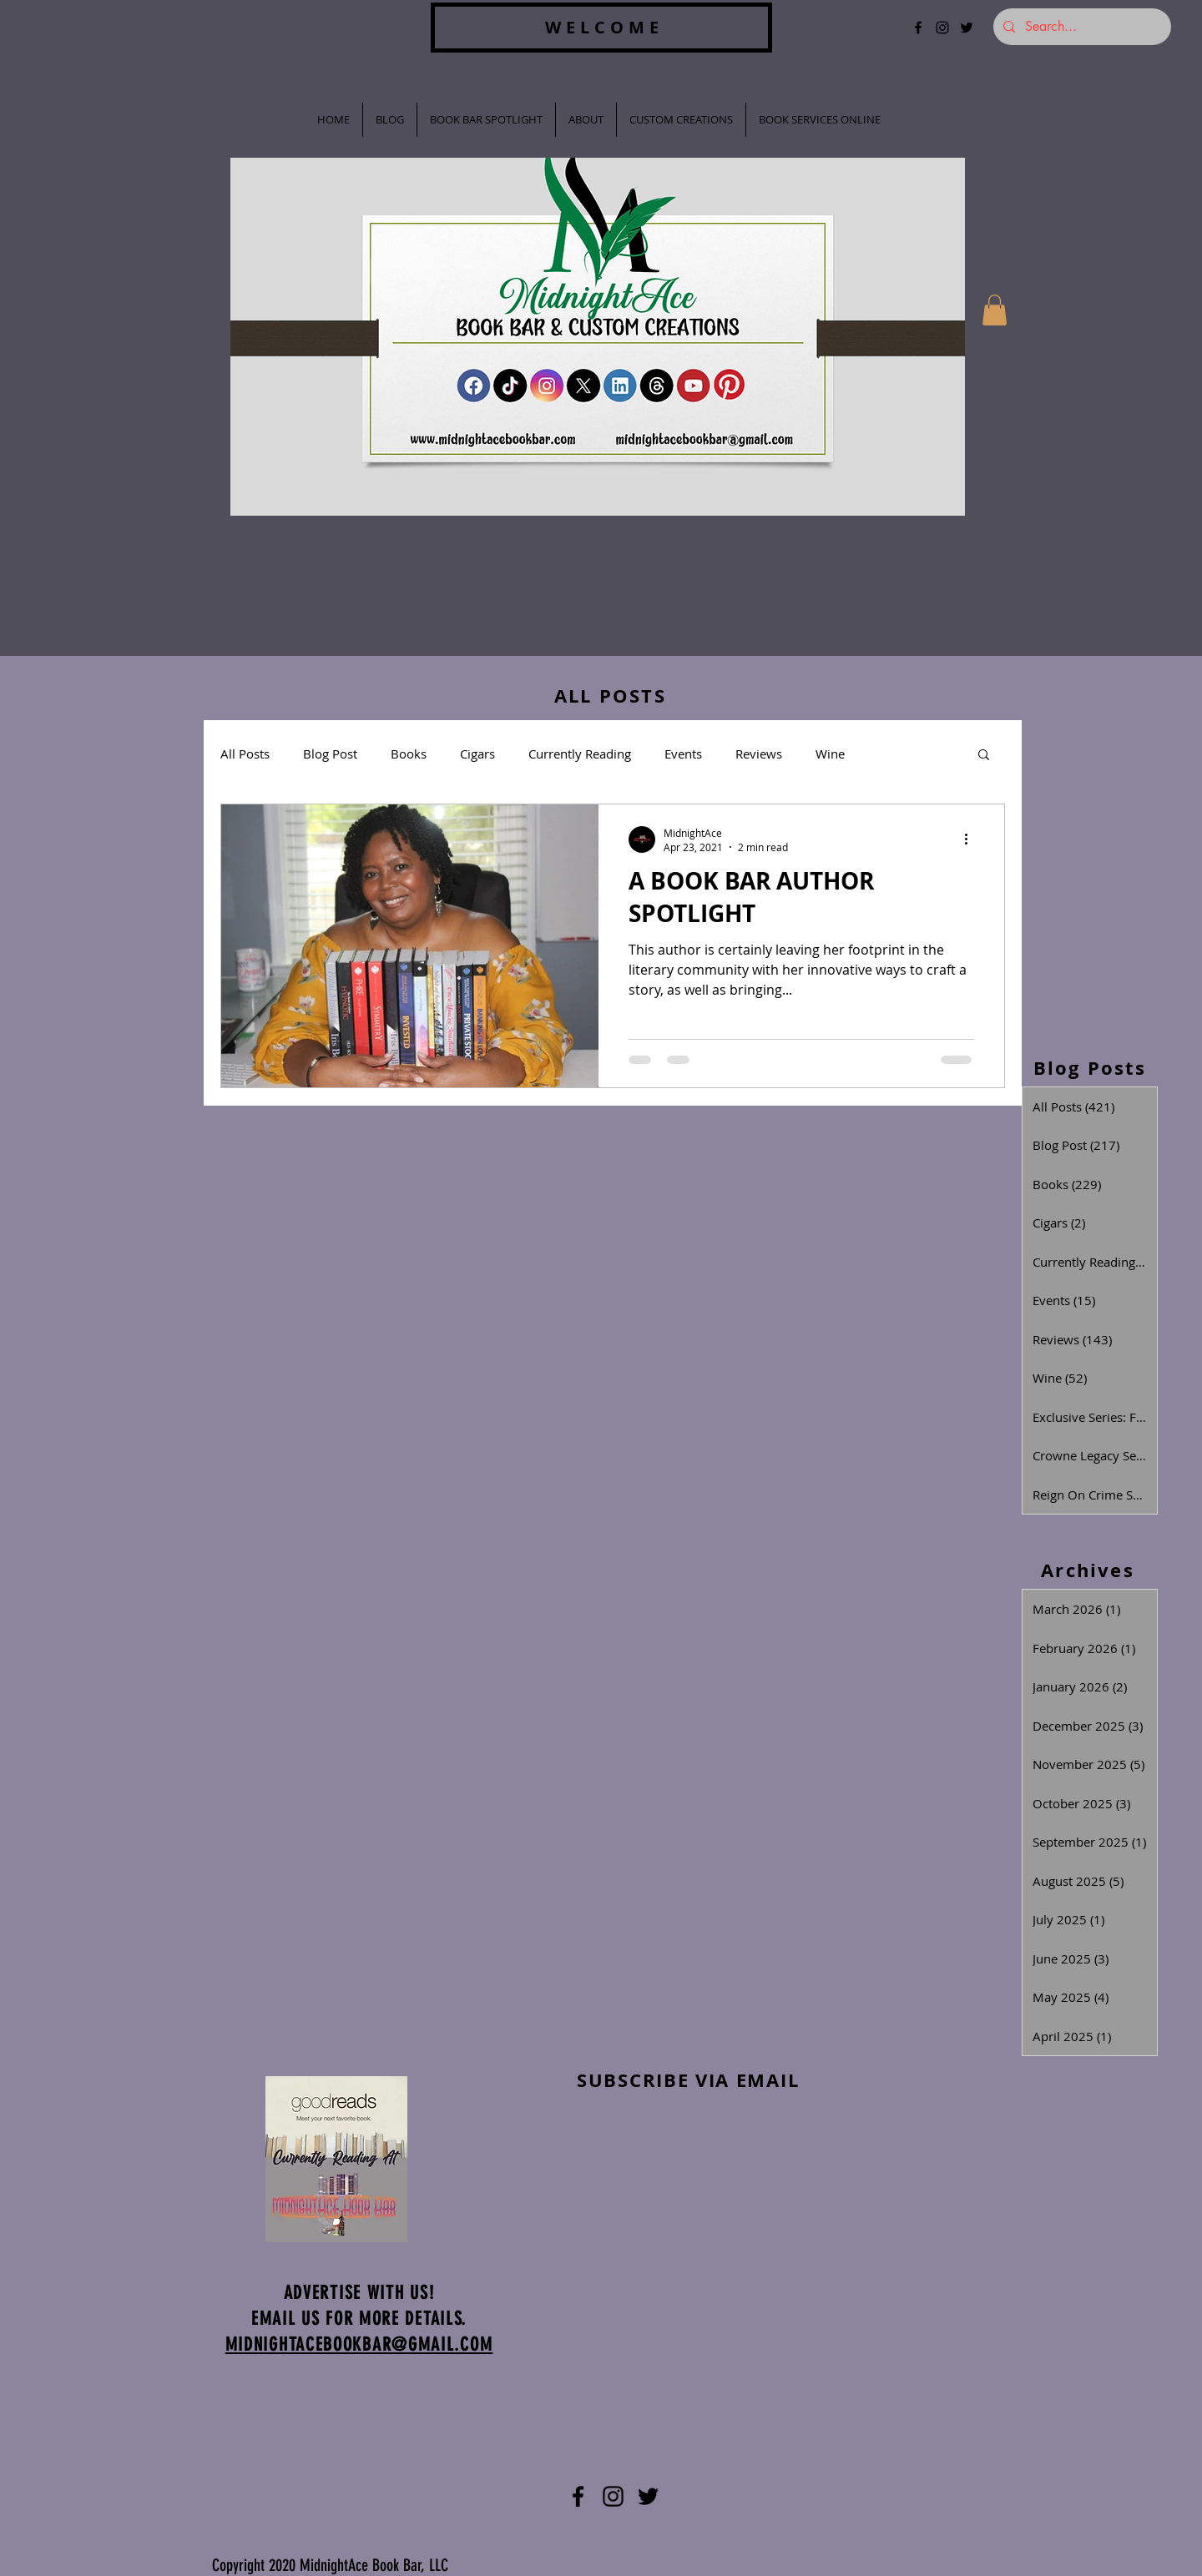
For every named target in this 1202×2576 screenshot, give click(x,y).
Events (683, 753)
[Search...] (1080, 26)
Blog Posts (1090, 1068)
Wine (830, 753)
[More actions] (972, 839)
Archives (1087, 1570)
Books (409, 753)
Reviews (758, 753)
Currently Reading (579, 753)
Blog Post (330, 753)
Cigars (477, 753)
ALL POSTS (610, 695)
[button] (995, 310)
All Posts (245, 753)
